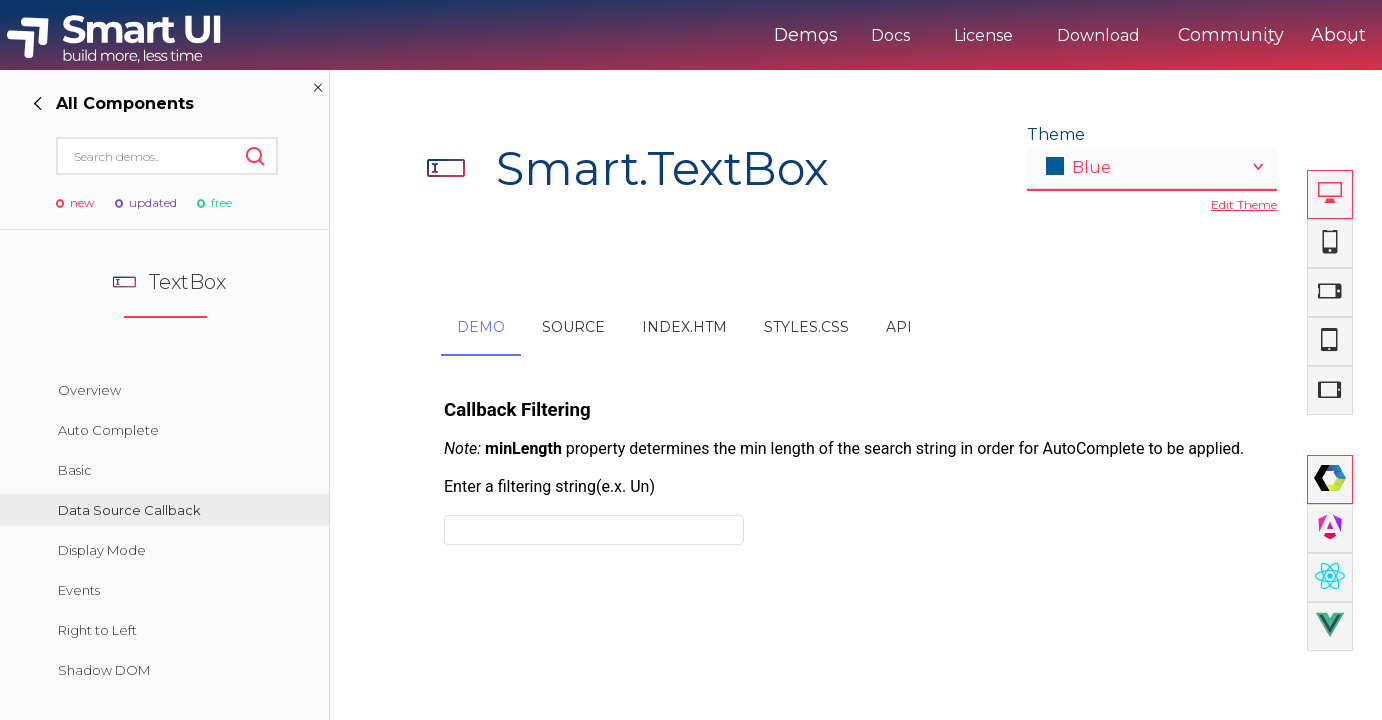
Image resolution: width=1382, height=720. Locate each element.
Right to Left (97, 630)
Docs (819, 35)
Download (1027, 35)
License (912, 35)
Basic (75, 470)
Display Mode (102, 550)
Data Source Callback (129, 510)
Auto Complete (108, 430)
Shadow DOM (104, 670)
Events (79, 590)
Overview (89, 390)
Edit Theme (1244, 204)
